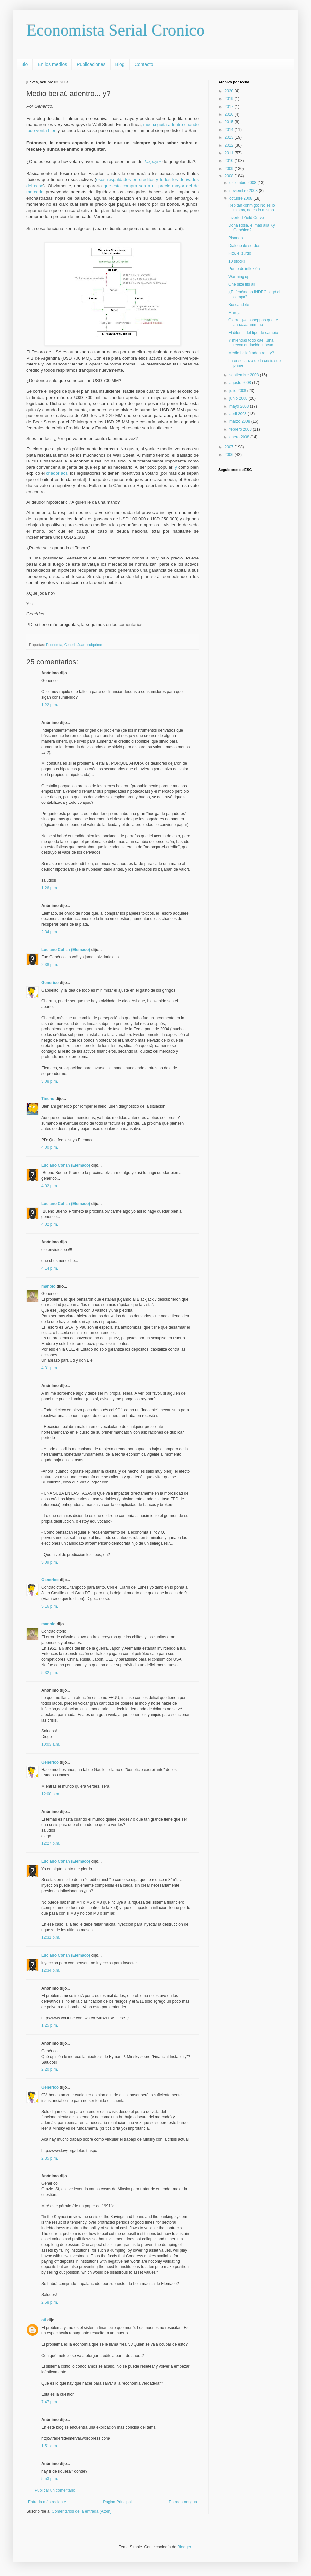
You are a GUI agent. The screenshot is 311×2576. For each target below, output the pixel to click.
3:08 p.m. (49, 1081)
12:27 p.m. (50, 1843)
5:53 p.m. (49, 2478)
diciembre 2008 (243, 182)
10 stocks (236, 261)
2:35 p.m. (49, 2158)
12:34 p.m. (50, 1970)
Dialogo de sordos (244, 245)
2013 (230, 137)
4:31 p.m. (49, 1368)
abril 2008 (238, 414)
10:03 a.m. (50, 1744)
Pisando (235, 238)
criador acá (56, 473)
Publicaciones (91, 64)
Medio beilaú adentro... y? (251, 353)
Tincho (47, 1098)
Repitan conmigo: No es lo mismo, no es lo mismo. (251, 207)
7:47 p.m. (49, 2402)
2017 (230, 106)
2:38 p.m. (49, 964)
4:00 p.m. (49, 1147)
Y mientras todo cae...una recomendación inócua (251, 342)
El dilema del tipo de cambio (253, 332)
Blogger (184, 2547)
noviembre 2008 (244, 190)
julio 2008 (238, 390)
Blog (120, 64)
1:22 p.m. (49, 705)
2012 (230, 145)
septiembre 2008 (244, 375)
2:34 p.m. (49, 932)
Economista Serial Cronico (115, 30)
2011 (230, 153)
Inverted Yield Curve (246, 217)
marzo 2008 (240, 421)
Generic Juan (74, 645)
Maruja (234, 312)
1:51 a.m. (49, 2446)
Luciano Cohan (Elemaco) (65, 950)
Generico (50, 982)
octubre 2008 (241, 198)
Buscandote (238, 304)
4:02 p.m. (49, 1186)
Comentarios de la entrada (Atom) (81, 2511)
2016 (230, 114)
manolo (48, 1286)
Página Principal (117, 2502)
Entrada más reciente (47, 2502)
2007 (230, 447)
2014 (230, 129)
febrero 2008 (241, 429)
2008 (230, 176)
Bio (24, 64)
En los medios (52, 64)
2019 (230, 98)
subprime (94, 645)
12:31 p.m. (50, 1937)
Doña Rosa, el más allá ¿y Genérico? (251, 227)
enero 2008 (239, 437)
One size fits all (241, 284)
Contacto (144, 64)
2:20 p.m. (49, 2069)
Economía (54, 645)
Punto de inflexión (244, 269)
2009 (230, 168)
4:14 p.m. (49, 1268)
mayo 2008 (239, 406)
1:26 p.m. (49, 888)
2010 (230, 160)
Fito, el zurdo (239, 253)
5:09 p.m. (49, 1562)
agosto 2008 (240, 382)
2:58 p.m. (49, 2302)
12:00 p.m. (50, 1794)
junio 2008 (239, 398)
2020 (230, 91)
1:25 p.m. (49, 2025)
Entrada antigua (183, 2502)
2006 (230, 454)
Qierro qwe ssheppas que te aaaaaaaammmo (253, 322)
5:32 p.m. (49, 1672)
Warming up (238, 276)
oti (43, 2320)
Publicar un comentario (55, 2490)
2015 (230, 122)
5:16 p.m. (49, 1606)
